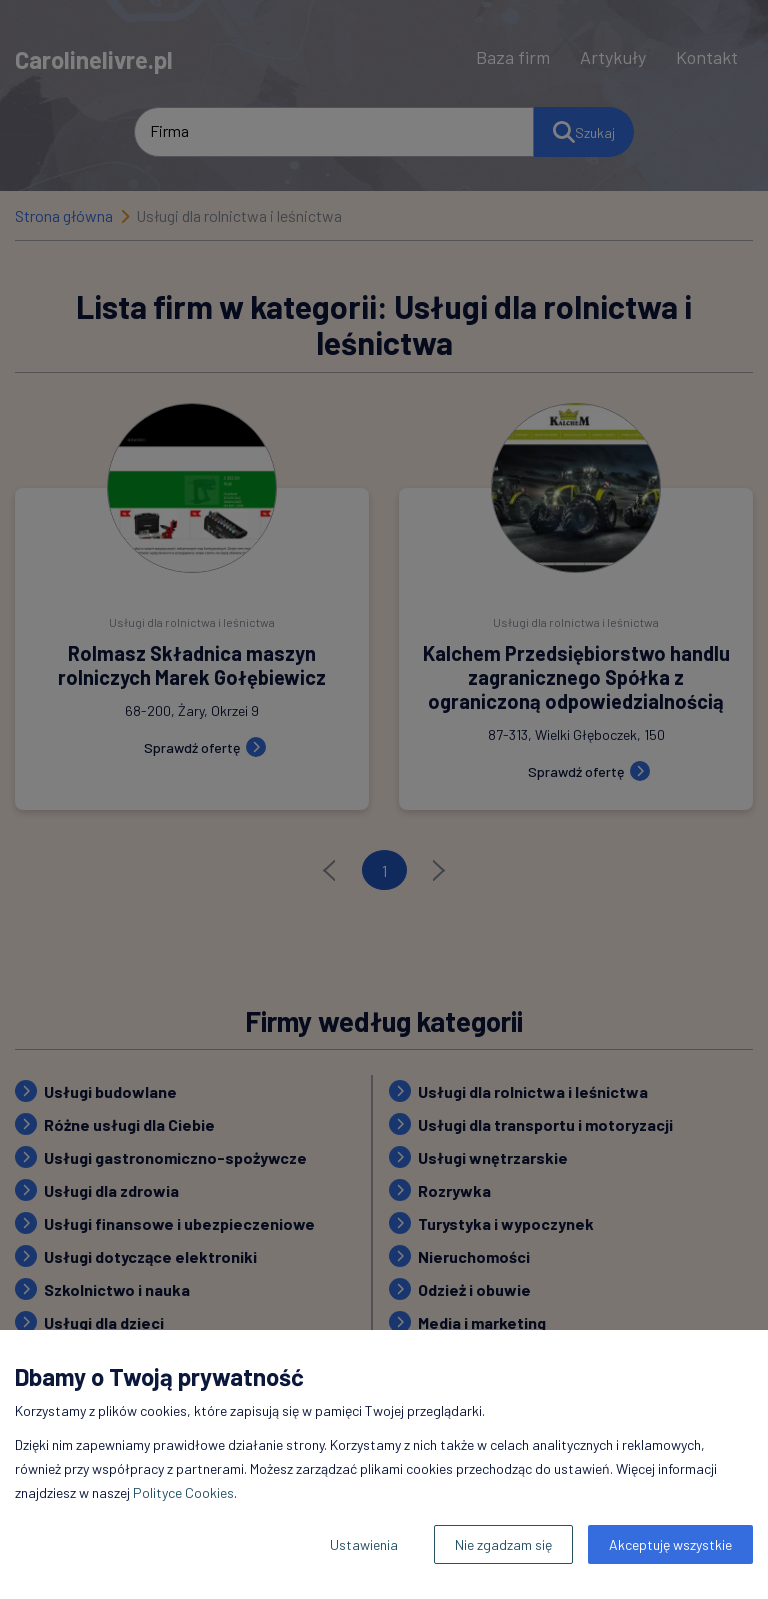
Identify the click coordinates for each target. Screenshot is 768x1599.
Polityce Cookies (183, 1492)
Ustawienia (364, 1544)
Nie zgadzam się (503, 1544)
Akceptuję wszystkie (670, 1544)
